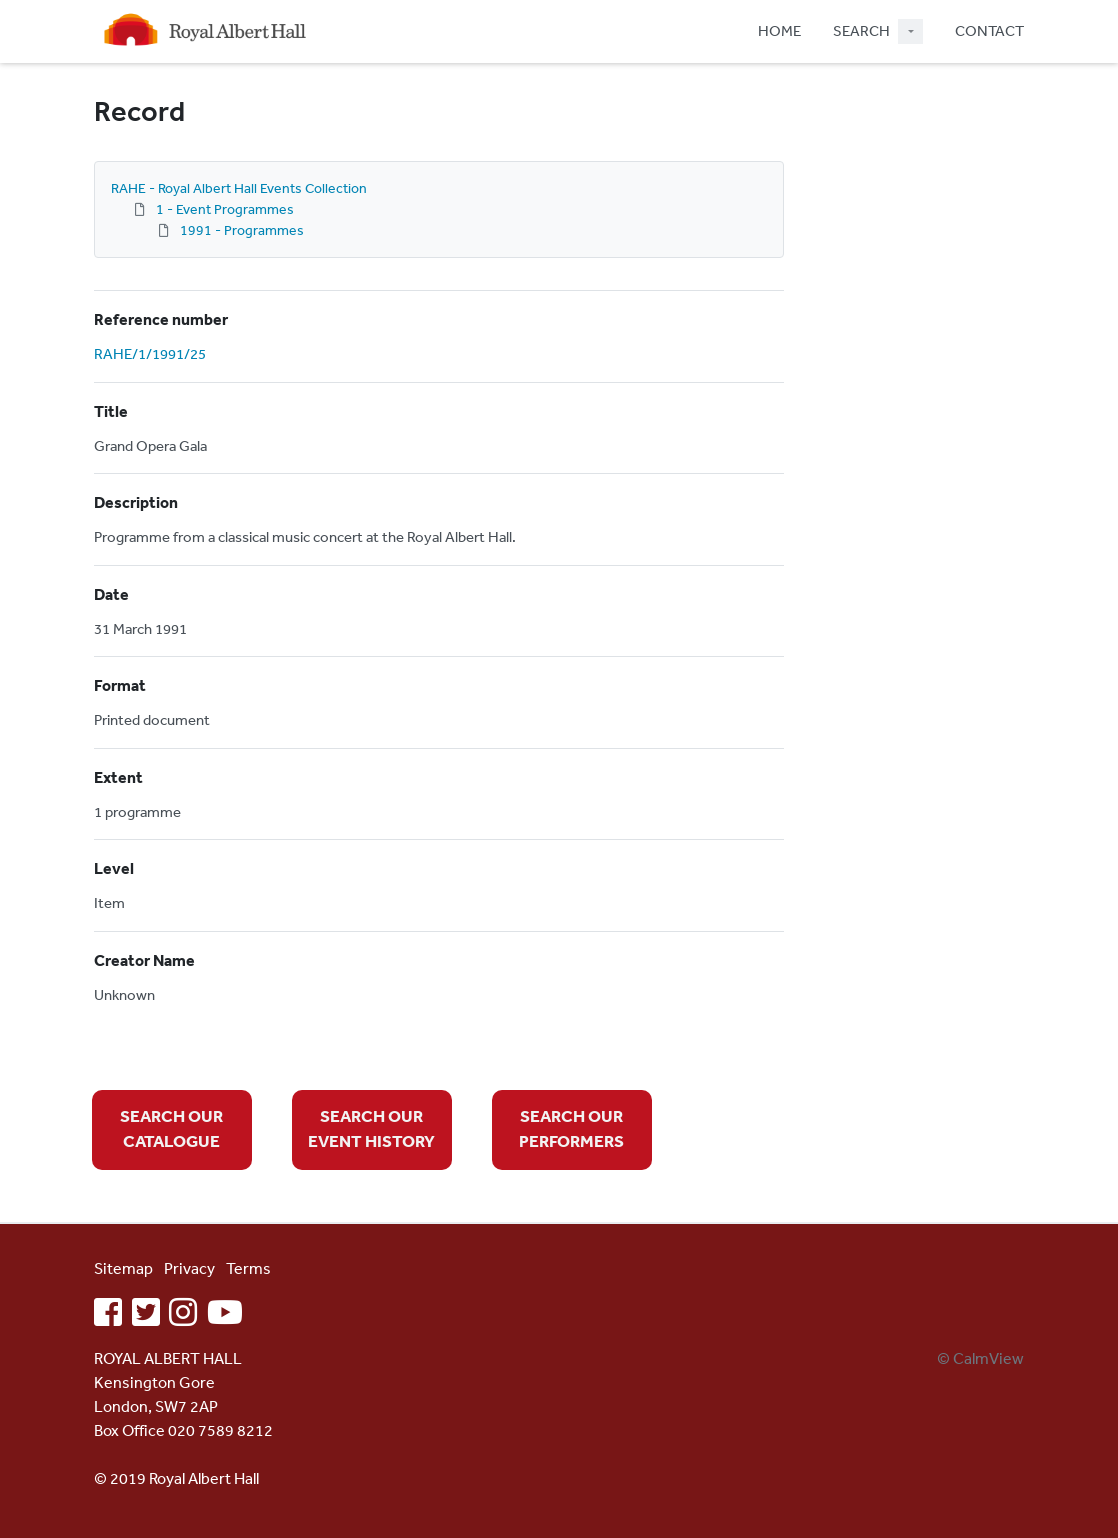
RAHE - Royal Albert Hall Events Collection (239, 188)
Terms (248, 1268)
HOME (779, 30)
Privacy (189, 1268)
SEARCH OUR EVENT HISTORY (371, 1128)
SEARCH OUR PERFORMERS (571, 1128)
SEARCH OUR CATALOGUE (171, 1128)
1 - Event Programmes (225, 209)
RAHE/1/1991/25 (150, 353)
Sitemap (123, 1268)
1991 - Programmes (242, 230)
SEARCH (861, 30)
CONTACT (989, 30)
